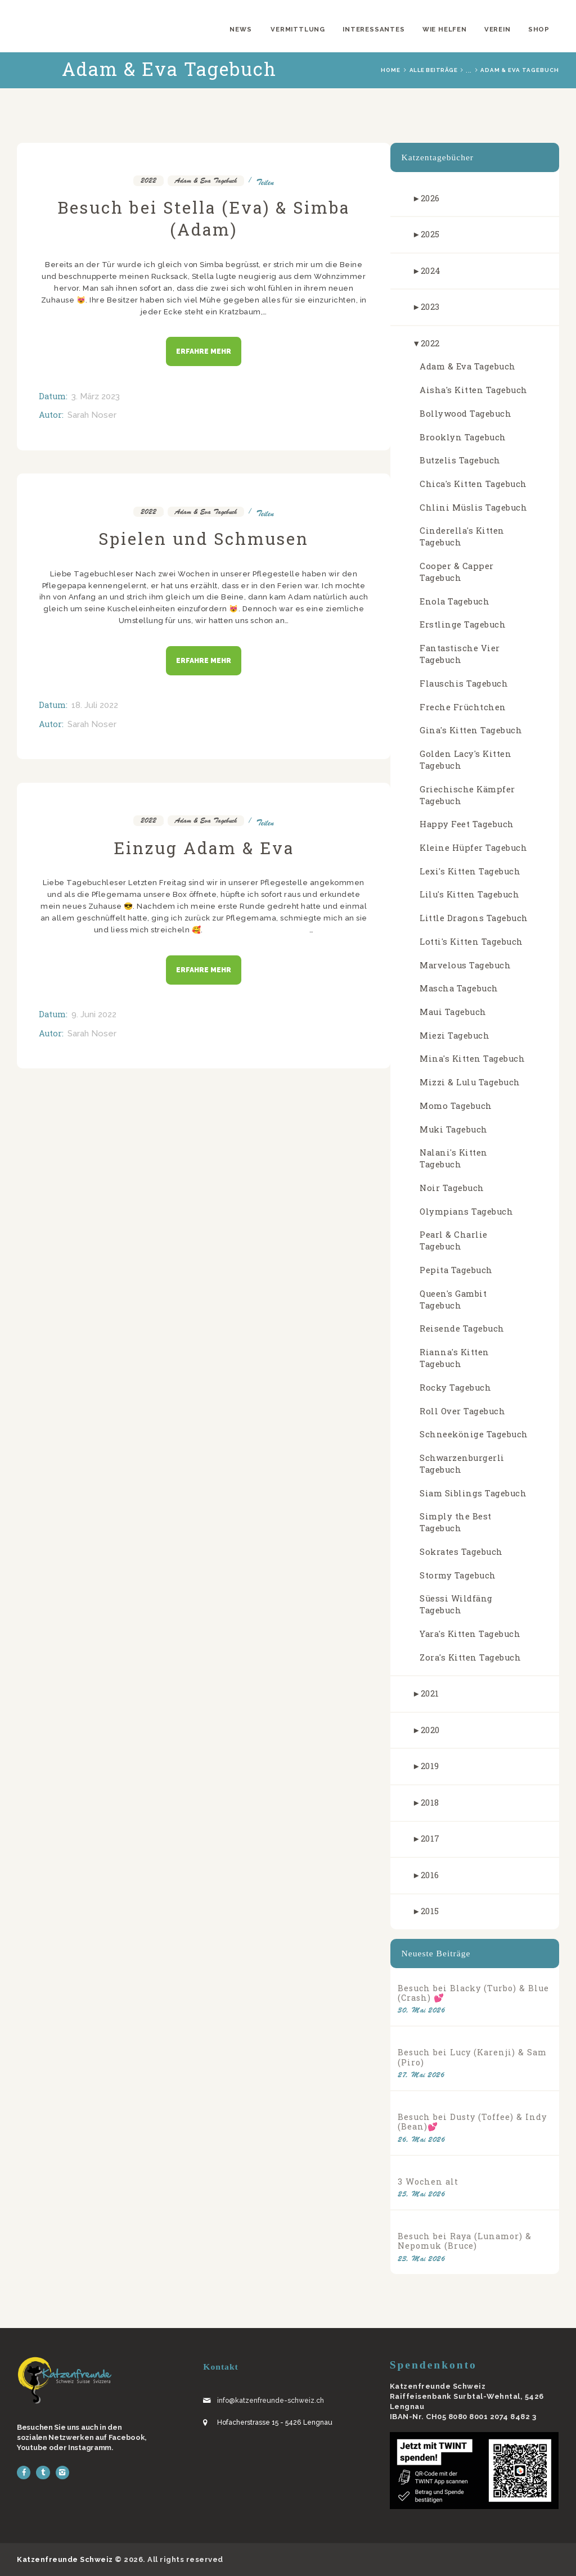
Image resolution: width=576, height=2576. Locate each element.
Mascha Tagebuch (459, 988)
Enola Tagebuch (454, 601)
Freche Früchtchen (463, 707)
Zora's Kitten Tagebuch (470, 1657)
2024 (431, 270)
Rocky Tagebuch (455, 1387)
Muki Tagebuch (454, 1129)
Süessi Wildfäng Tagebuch (456, 1604)
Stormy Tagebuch (458, 1575)
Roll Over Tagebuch (462, 1411)
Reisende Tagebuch (462, 1328)
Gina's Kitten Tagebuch (471, 730)
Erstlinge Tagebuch (463, 624)
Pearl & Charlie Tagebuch (454, 1240)
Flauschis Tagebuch (464, 683)
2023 (430, 306)
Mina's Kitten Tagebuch (472, 1058)
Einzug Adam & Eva (204, 848)
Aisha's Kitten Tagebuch (474, 390)
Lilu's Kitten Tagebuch (469, 894)
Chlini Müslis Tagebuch (473, 507)
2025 (430, 234)
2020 (430, 1730)
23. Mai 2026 (421, 2258)
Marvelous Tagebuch (465, 965)
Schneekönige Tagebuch (474, 1434)
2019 (430, 1766)
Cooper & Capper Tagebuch (457, 572)
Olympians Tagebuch (466, 1211)
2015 (430, 1911)
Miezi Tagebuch (454, 1035)
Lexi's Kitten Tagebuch (470, 871)
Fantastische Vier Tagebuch (460, 654)
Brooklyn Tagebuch (463, 437)
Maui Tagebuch (453, 1012)
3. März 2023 (95, 396)
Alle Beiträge (434, 70)
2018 (430, 1802)
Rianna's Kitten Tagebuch (454, 1358)
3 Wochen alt (428, 2181)
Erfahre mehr (203, 351)
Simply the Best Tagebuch (456, 1522)
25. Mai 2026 (421, 2194)
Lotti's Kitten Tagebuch (471, 941)
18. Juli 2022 (94, 705)
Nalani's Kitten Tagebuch (454, 1158)
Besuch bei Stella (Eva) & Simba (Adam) (203, 218)
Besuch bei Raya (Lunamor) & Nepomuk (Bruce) (465, 2241)
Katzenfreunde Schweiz (65, 2559)
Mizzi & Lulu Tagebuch (470, 1082)
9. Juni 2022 (93, 1014)
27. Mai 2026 (421, 2074)
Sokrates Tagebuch (461, 1551)
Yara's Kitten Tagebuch (470, 1633)
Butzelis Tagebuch (460, 460)
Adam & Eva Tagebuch (206, 180)
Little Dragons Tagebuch (474, 918)
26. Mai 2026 (421, 2139)
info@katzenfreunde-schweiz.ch (270, 2400)
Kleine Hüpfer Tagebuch (473, 847)
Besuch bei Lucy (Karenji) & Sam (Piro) (472, 2057)
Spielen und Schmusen (203, 538)
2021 (430, 1693)
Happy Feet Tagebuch (467, 824)
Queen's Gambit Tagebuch (453, 1299)
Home (390, 70)
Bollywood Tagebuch (465, 413)
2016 (430, 1875)
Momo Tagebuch (456, 1105)
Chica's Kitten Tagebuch (473, 484)
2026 (430, 198)
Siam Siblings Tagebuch (473, 1493)
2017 (430, 1838)
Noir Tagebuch (452, 1188)
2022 (148, 180)
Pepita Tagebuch (456, 1270)
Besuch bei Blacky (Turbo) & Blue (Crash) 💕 (473, 1993)
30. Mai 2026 (421, 2010)
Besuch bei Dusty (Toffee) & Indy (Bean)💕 (472, 2122)
